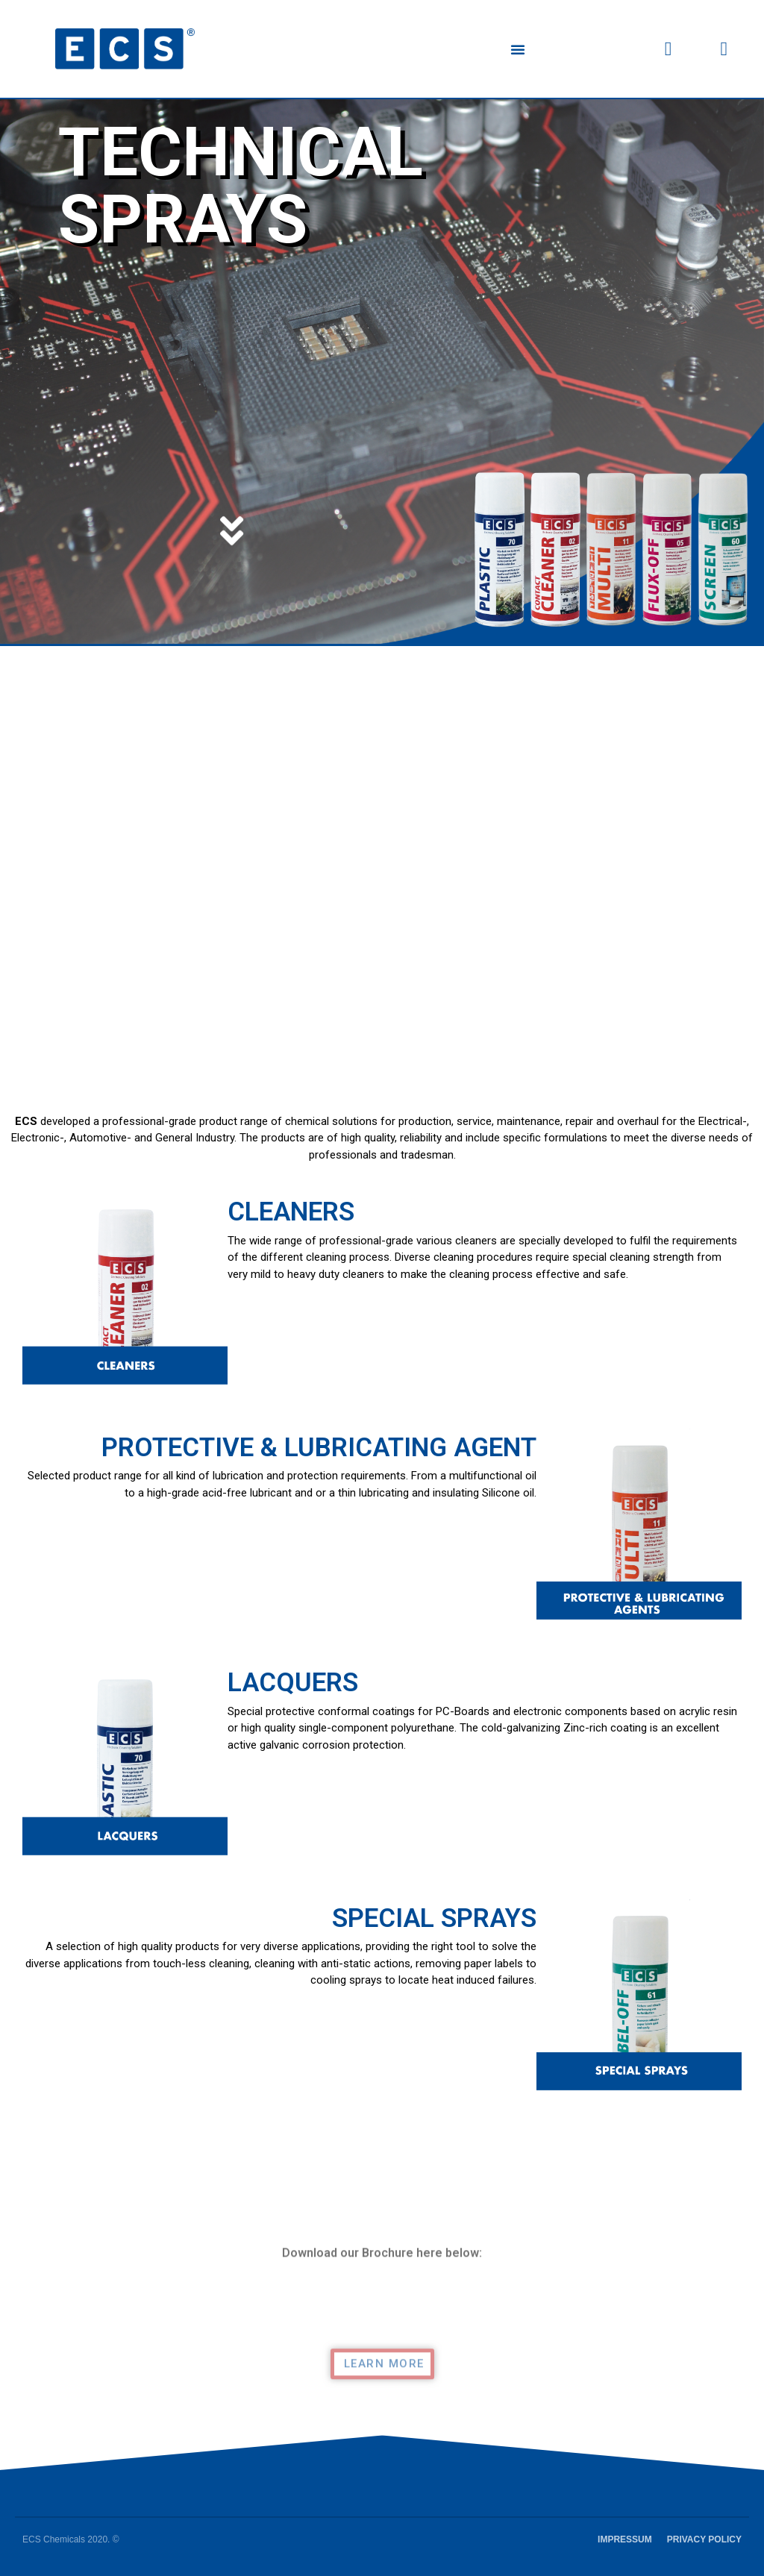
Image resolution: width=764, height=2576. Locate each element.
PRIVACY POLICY (704, 2539)
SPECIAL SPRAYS (434, 1918)
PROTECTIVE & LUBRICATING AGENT (318, 1447)
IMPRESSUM (625, 2539)
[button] (518, 49)
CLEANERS (291, 1212)
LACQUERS (293, 1682)
